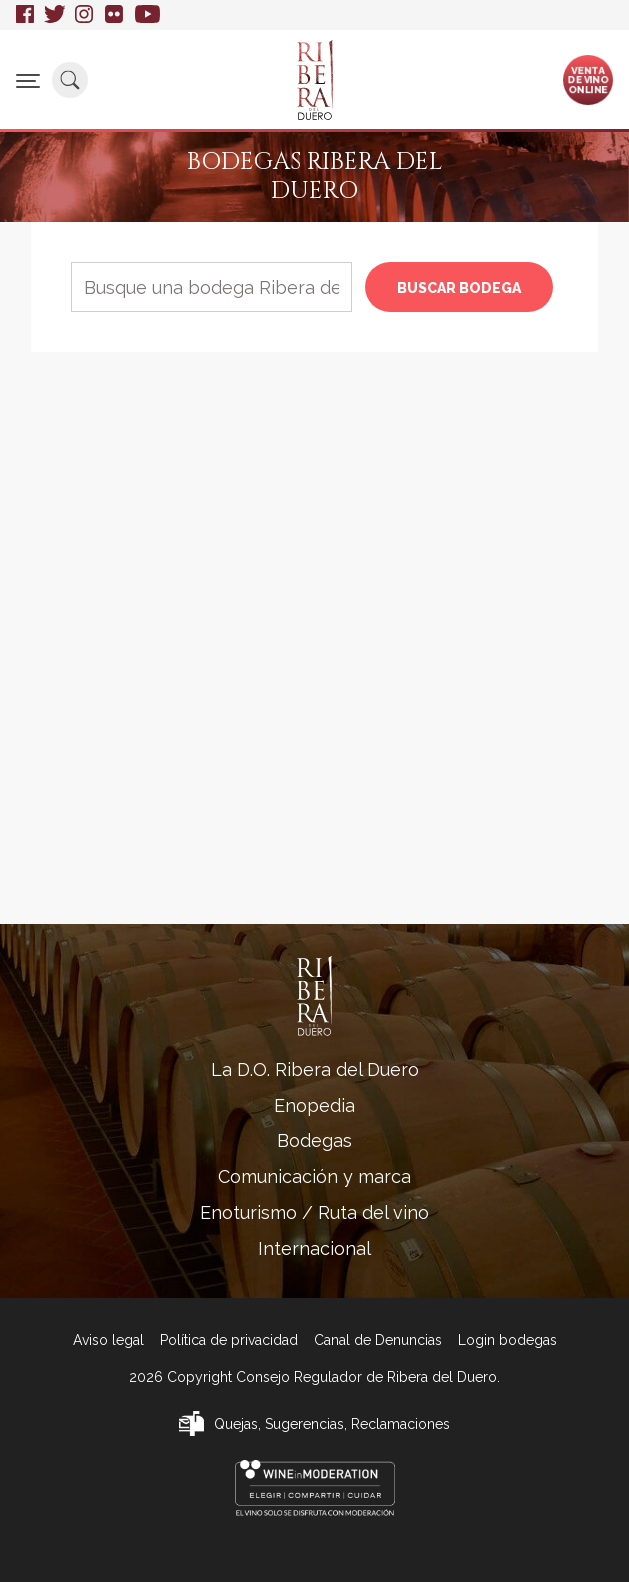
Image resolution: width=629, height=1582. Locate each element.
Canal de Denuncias (378, 1340)
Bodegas (314, 1140)
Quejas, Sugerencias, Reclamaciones (332, 1424)
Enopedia (314, 1105)
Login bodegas (507, 1340)
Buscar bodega (459, 288)
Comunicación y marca (314, 1176)
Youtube (147, 15)
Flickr (115, 15)
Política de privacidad (229, 1340)
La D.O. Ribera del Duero (315, 1069)
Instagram (85, 15)
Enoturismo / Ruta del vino (314, 1212)
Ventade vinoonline (588, 79)
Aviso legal (108, 1340)
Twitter (54, 15)
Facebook (25, 15)
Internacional (314, 1248)
